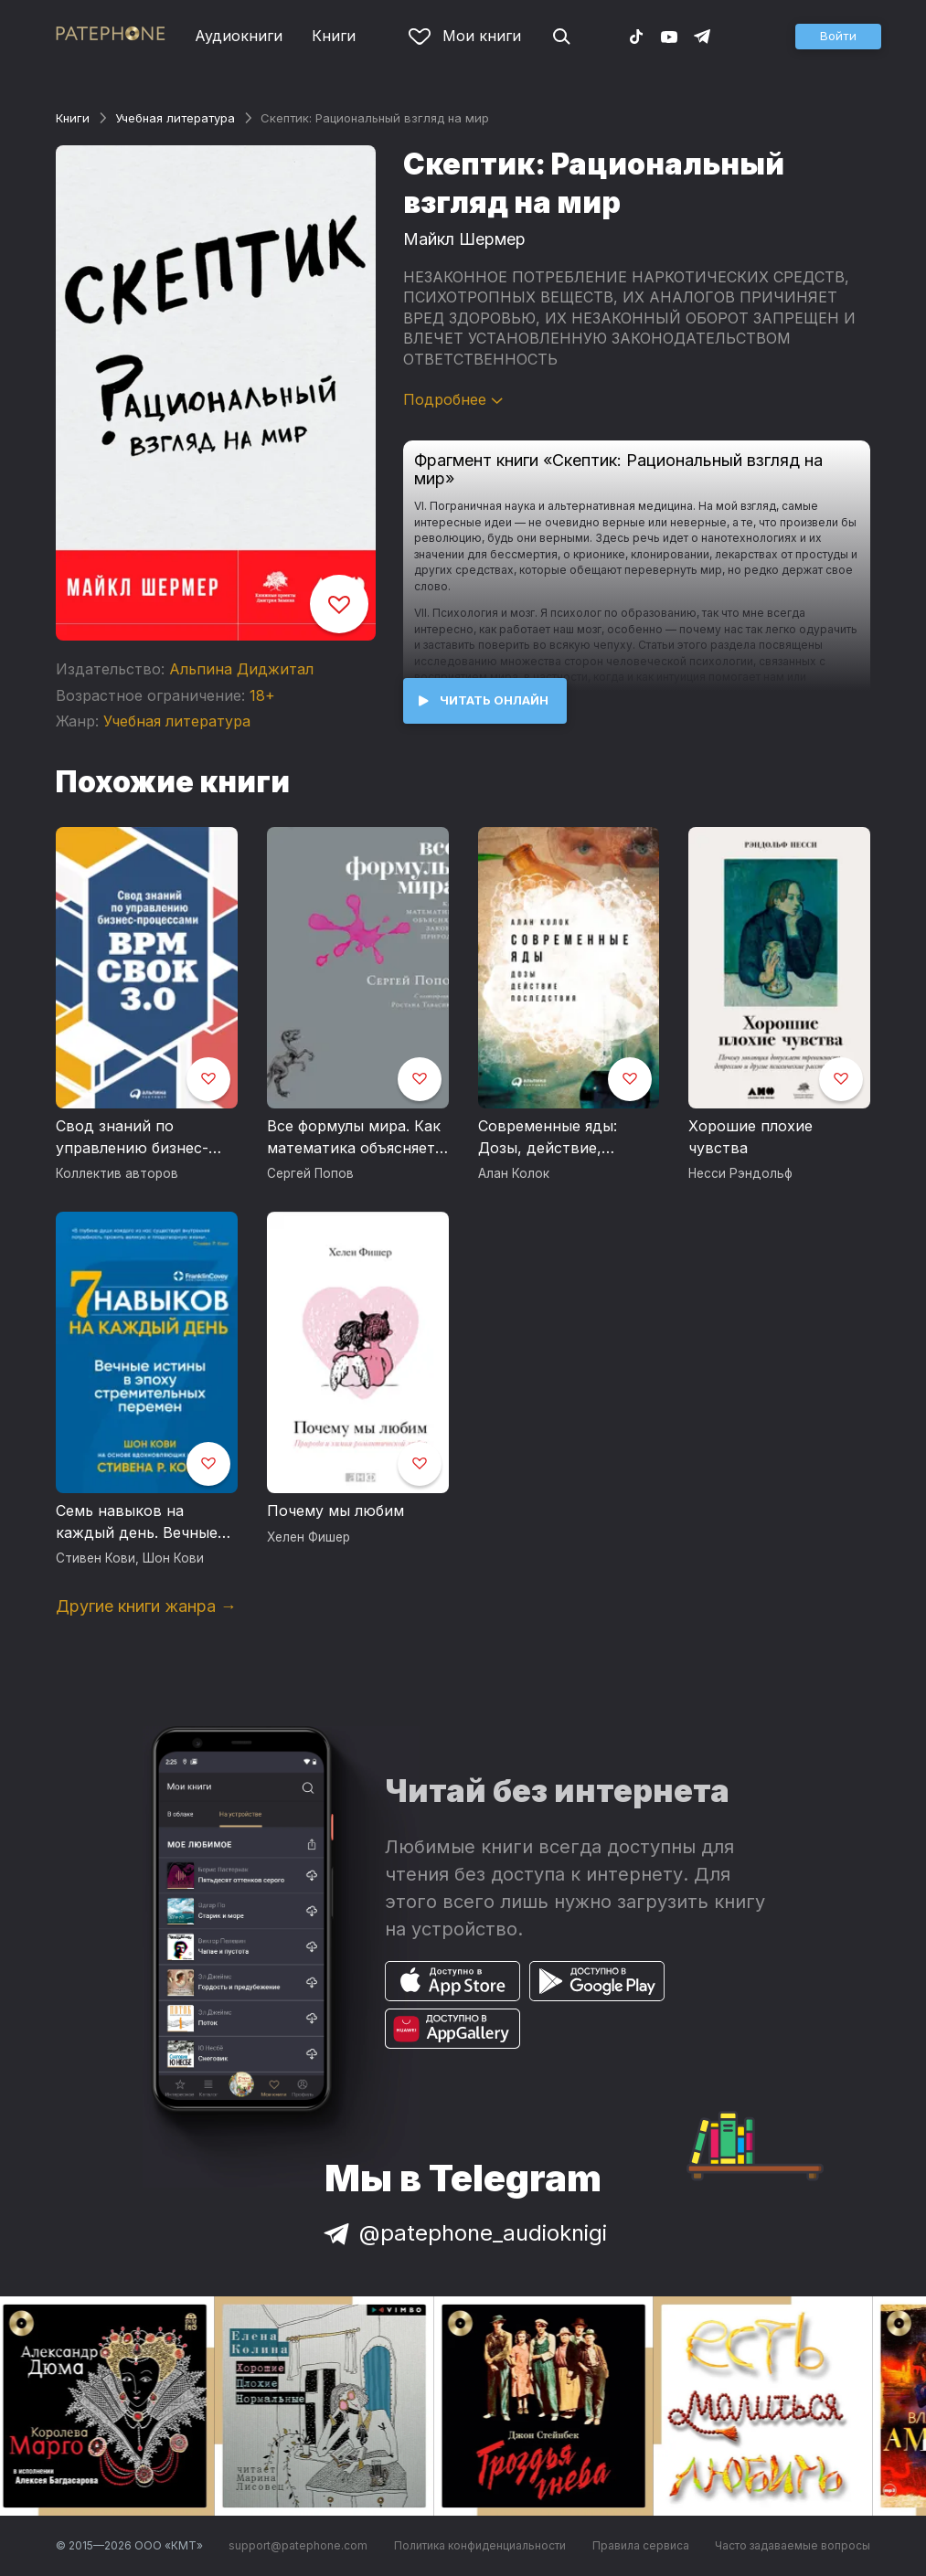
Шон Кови (173, 1558)
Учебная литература (175, 118)
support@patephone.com (298, 2545)
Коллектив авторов (117, 1173)
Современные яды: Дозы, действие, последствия (547, 1138)
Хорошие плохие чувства (750, 1137)
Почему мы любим (335, 1510)
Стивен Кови (95, 1558)
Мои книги (465, 36)
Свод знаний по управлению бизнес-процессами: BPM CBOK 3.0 (145, 1138)
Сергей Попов (310, 1173)
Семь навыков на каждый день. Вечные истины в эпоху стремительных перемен (137, 1522)
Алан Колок (513, 1173)
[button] (838, 36)
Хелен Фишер (308, 1537)
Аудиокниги (238, 36)
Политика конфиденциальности (480, 2545)
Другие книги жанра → (146, 1606)
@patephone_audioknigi (463, 2233)
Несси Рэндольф (740, 1173)
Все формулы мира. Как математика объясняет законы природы (354, 1138)
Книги (334, 36)
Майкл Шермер (464, 239)
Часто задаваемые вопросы (792, 2545)
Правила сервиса (640, 2545)
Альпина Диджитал (241, 669)
